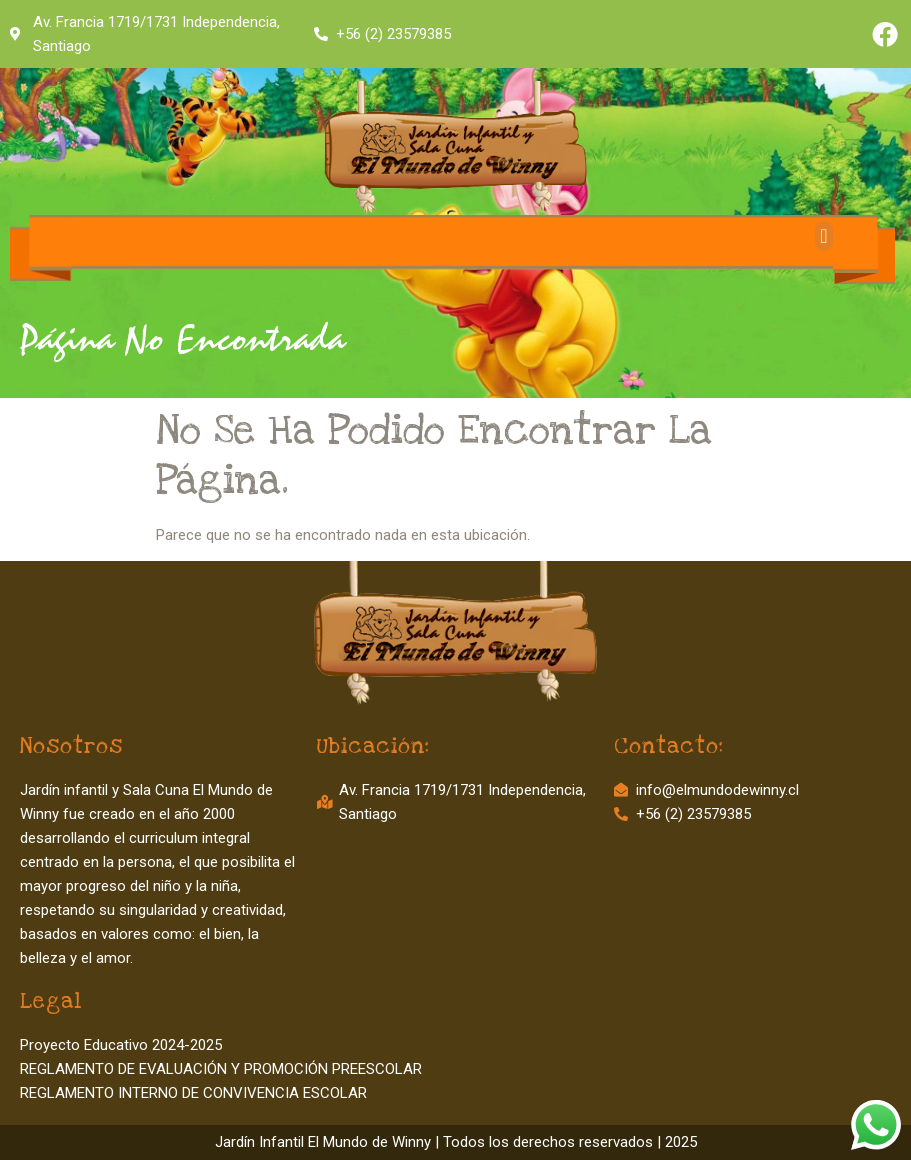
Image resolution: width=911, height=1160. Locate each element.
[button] (823, 236)
